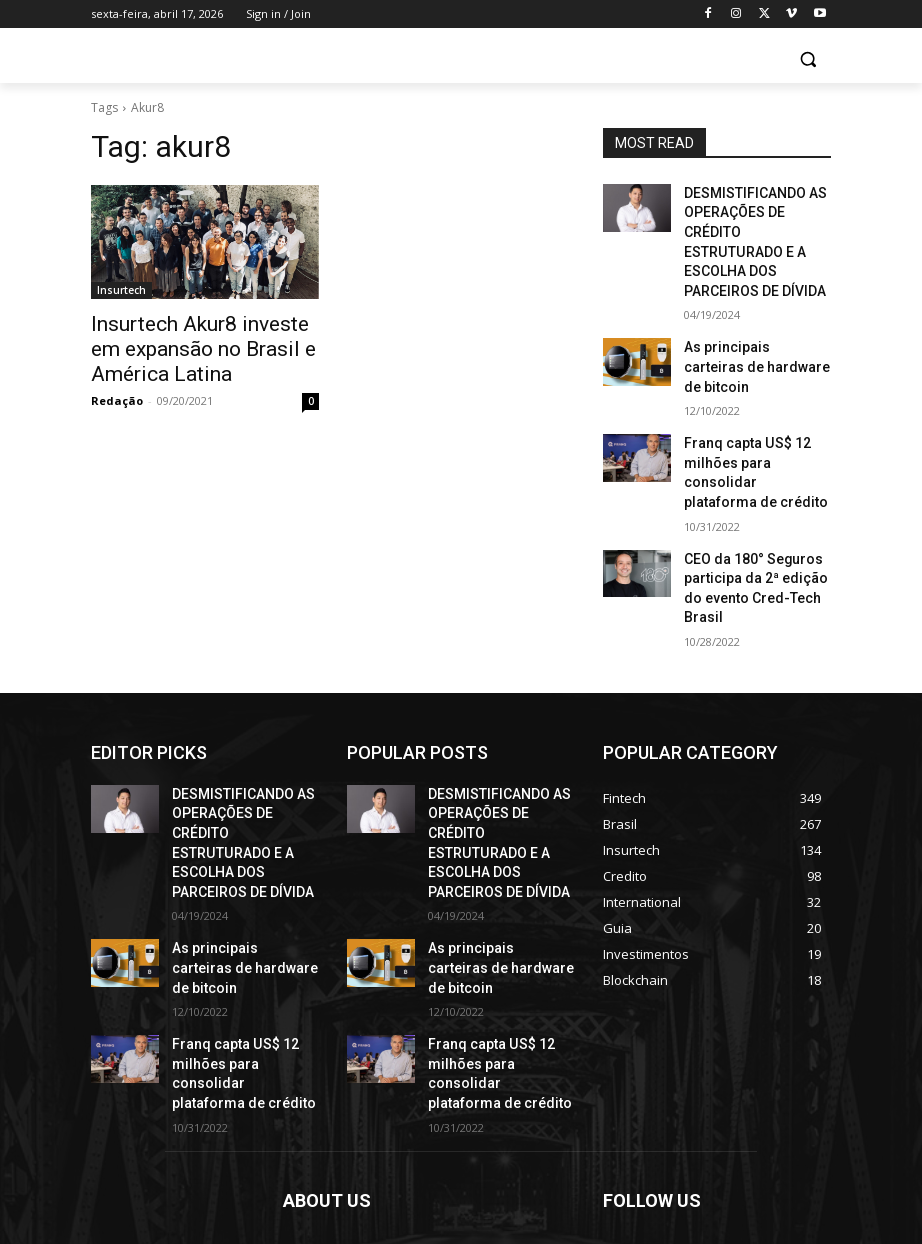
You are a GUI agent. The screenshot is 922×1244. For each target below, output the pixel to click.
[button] (807, 59)
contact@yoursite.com (420, 1154)
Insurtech (121, 290)
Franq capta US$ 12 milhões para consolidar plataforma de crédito (751, 400)
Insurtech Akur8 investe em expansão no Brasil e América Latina (201, 345)
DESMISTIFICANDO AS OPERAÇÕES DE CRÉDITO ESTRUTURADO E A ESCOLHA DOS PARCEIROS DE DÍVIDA (756, 225)
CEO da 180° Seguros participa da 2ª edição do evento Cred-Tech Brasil (753, 488)
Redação (117, 391)
